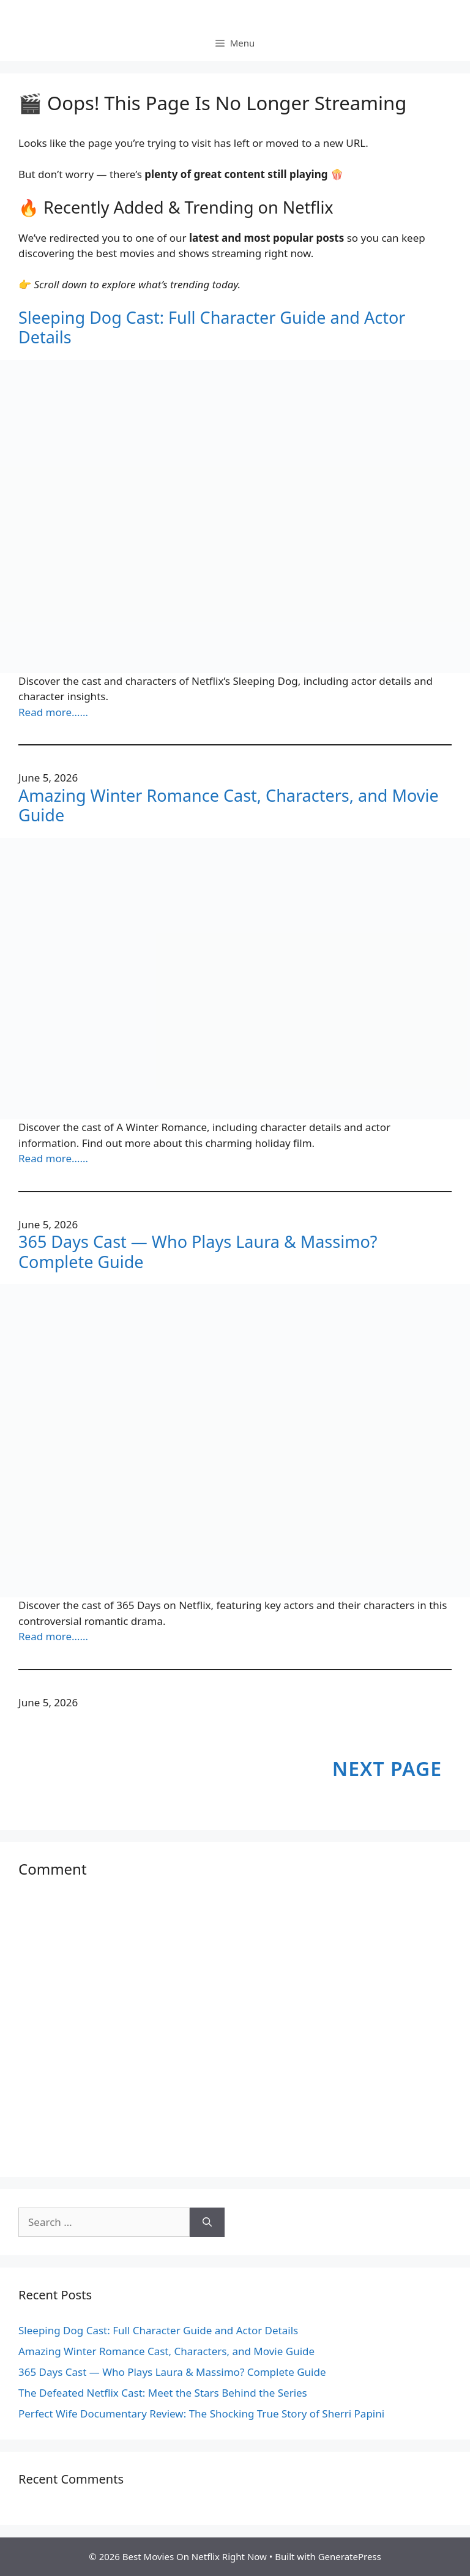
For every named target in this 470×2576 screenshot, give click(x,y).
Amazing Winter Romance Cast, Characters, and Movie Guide (228, 806)
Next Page (387, 1768)
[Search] (207, 2222)
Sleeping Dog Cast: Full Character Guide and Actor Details (211, 328)
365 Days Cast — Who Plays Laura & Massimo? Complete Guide (198, 1252)
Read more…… (53, 712)
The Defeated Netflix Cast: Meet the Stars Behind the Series (162, 2393)
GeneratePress (349, 2556)
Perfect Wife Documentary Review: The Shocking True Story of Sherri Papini (201, 2413)
